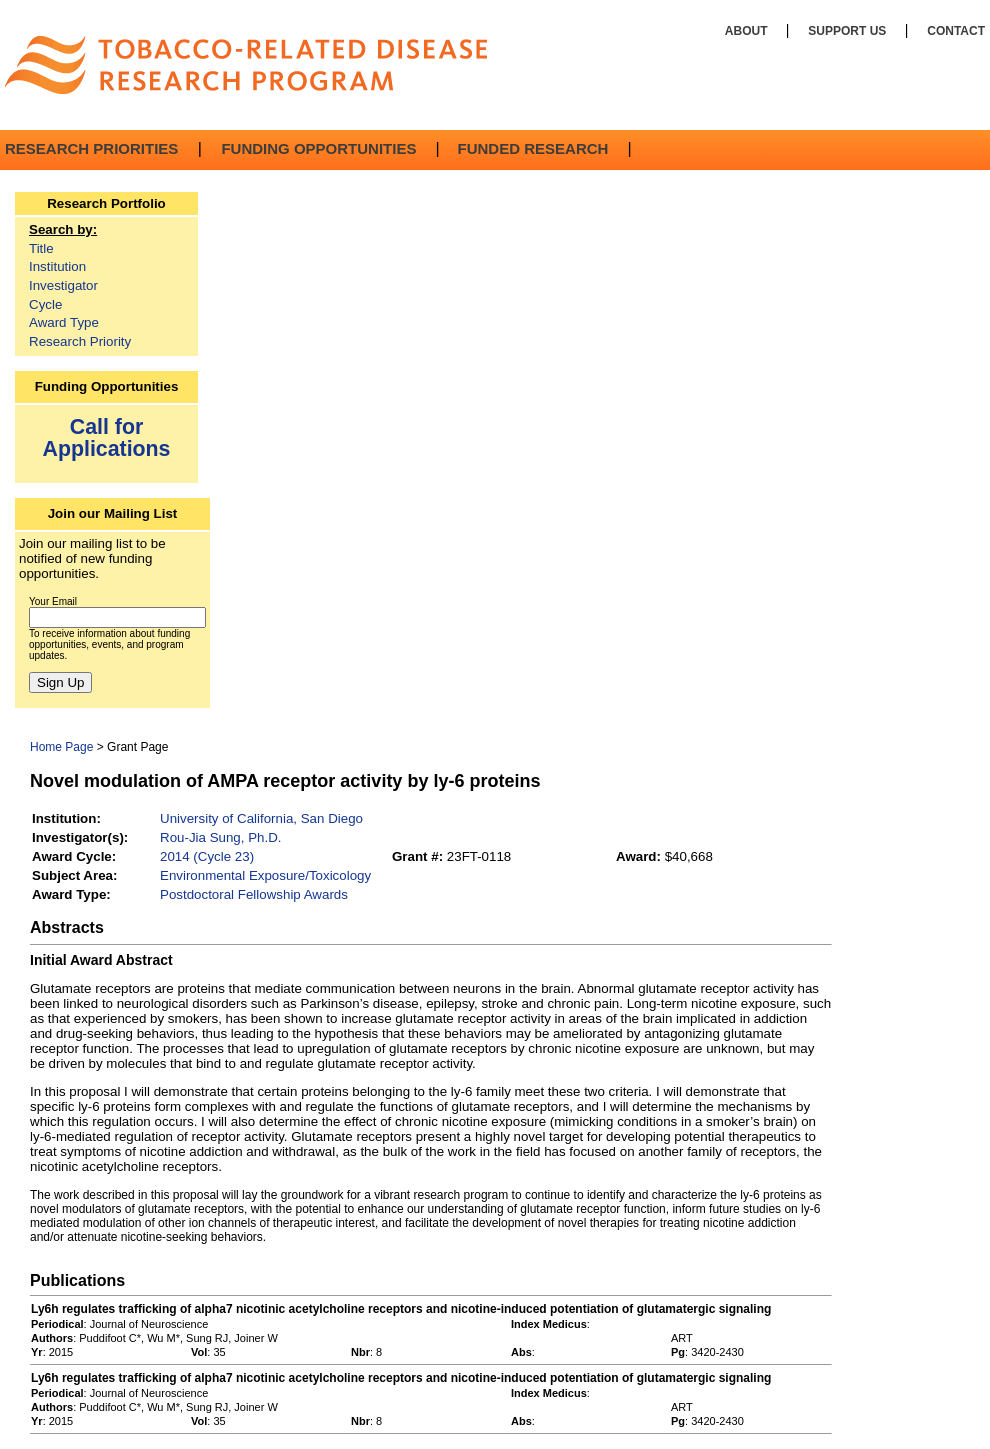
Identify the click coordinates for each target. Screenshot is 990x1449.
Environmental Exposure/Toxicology (265, 875)
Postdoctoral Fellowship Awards (254, 894)
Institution (57, 266)
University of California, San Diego (261, 818)
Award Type (64, 322)
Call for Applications (107, 437)
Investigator (63, 285)
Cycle (45, 304)
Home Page (61, 747)
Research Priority (80, 341)
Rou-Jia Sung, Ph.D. (221, 837)
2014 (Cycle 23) (207, 856)
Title (41, 248)
